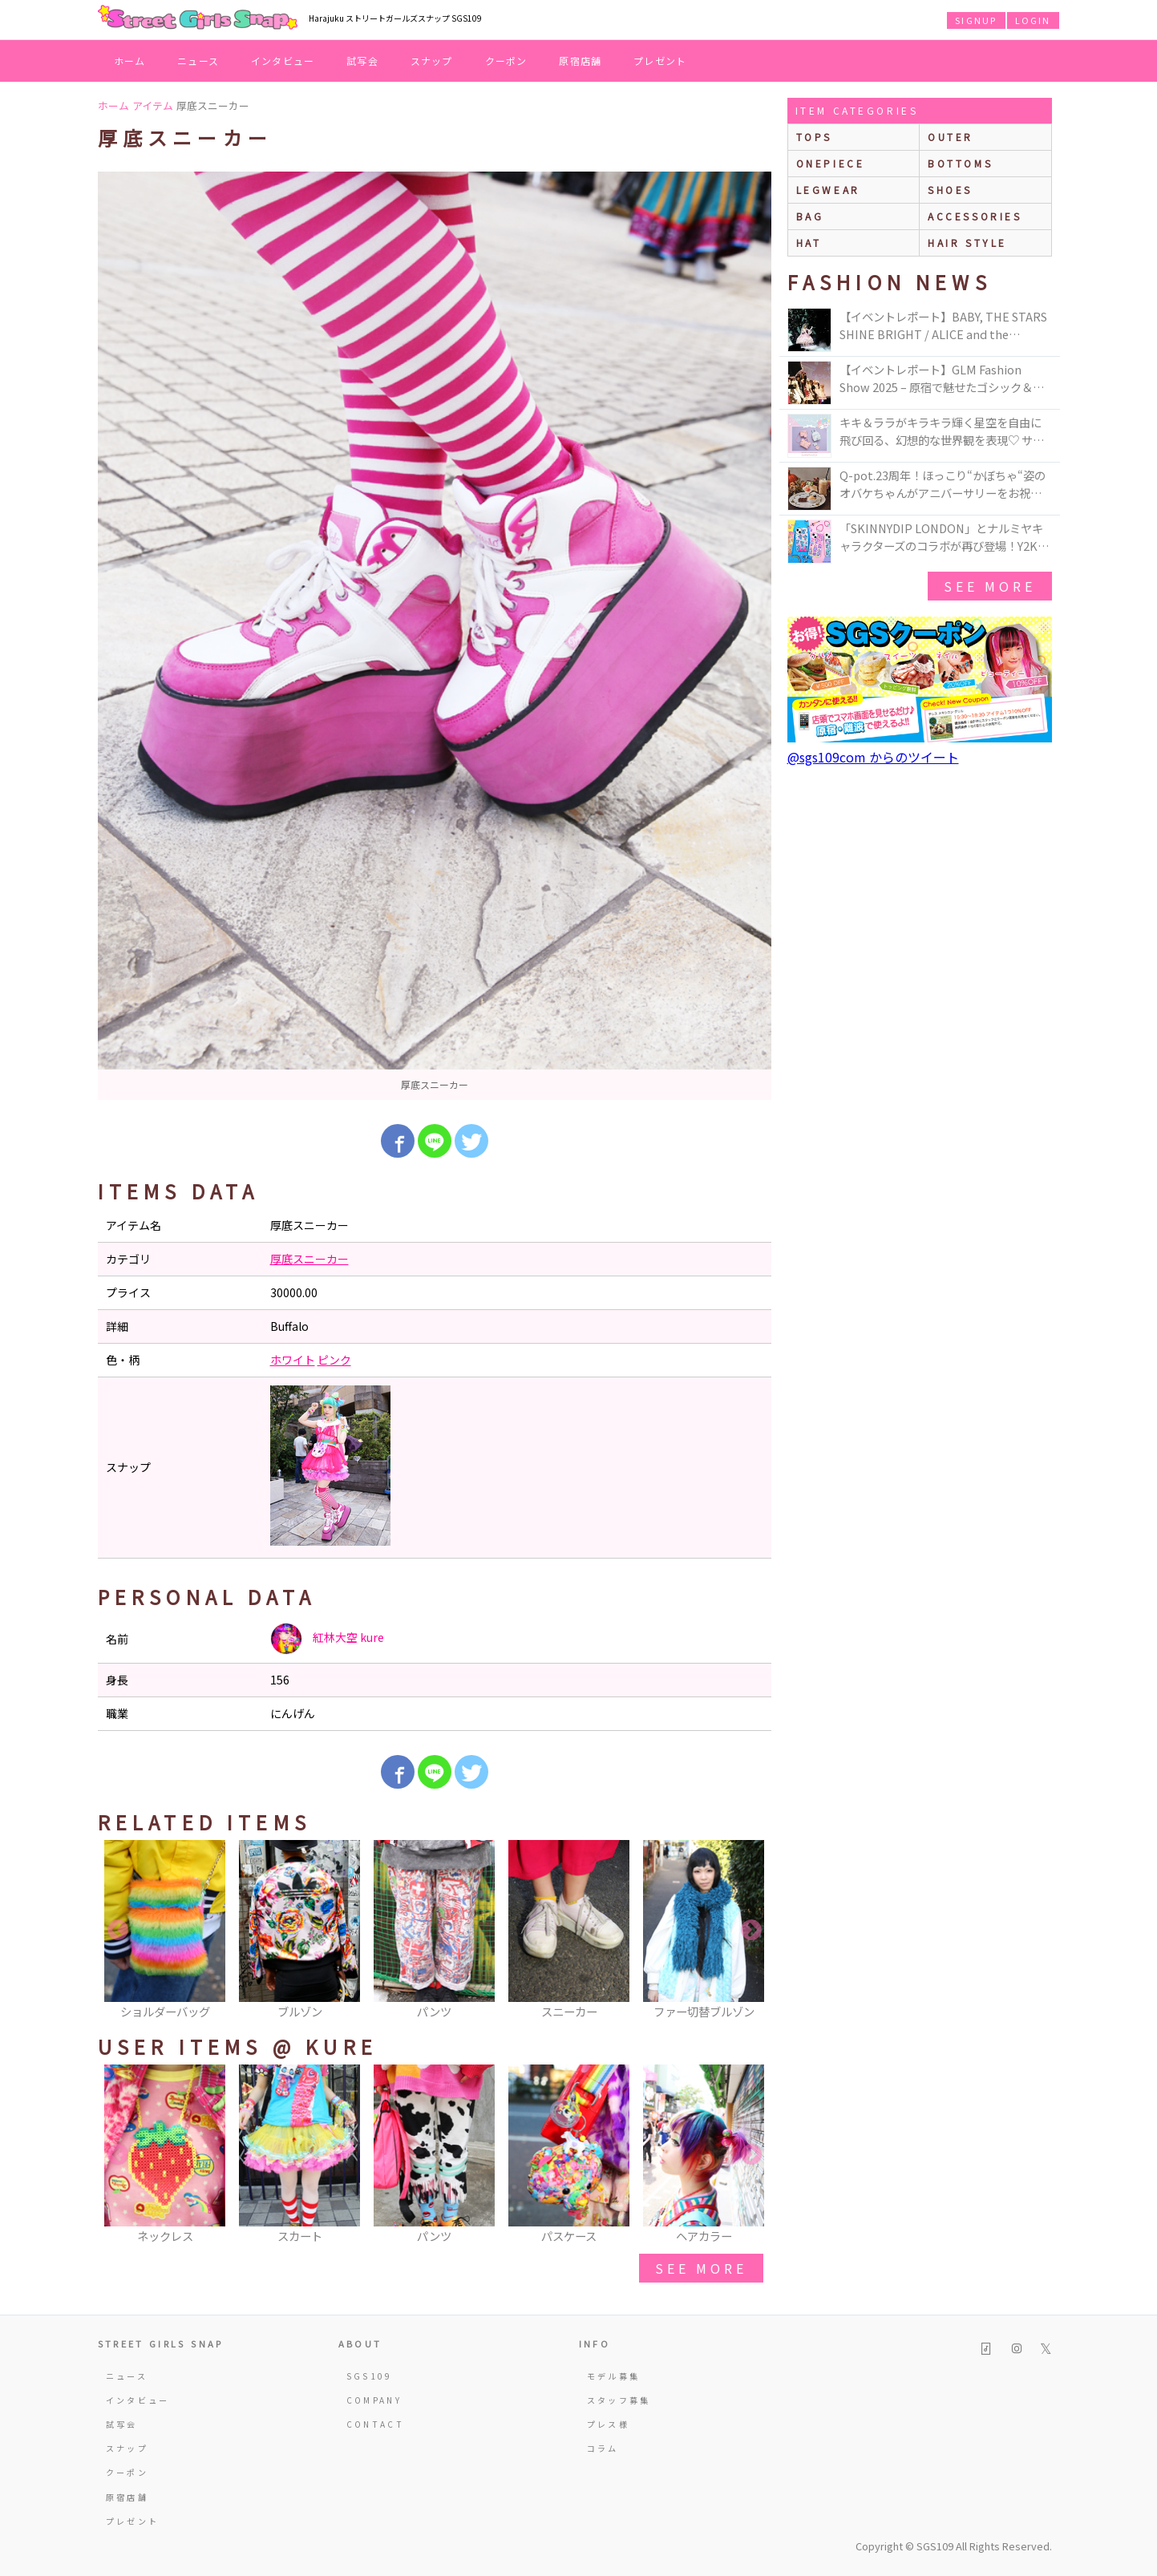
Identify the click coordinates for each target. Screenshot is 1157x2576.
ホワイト (292, 1360)
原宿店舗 (580, 60)
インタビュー (282, 60)
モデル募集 (614, 2376)
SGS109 (369, 2376)
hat (809, 242)
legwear (828, 189)
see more (700, 2268)
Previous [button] (118, 1931)
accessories (975, 216)
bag (810, 216)
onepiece (830, 163)
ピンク (334, 1360)
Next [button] (751, 1931)
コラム (603, 2448)
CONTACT (375, 2424)
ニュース (198, 60)
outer (950, 137)
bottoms (960, 163)
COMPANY (374, 2400)
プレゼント (659, 60)
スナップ (432, 60)
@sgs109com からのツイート (873, 756)
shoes (950, 189)
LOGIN (1033, 20)
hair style (967, 242)
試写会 (362, 60)
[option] (434, 636)
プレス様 (608, 2424)
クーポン (506, 60)
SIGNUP (976, 20)
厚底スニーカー (309, 1259)
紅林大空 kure (327, 1639)
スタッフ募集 (619, 2400)
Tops (814, 137)
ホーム (130, 60)
